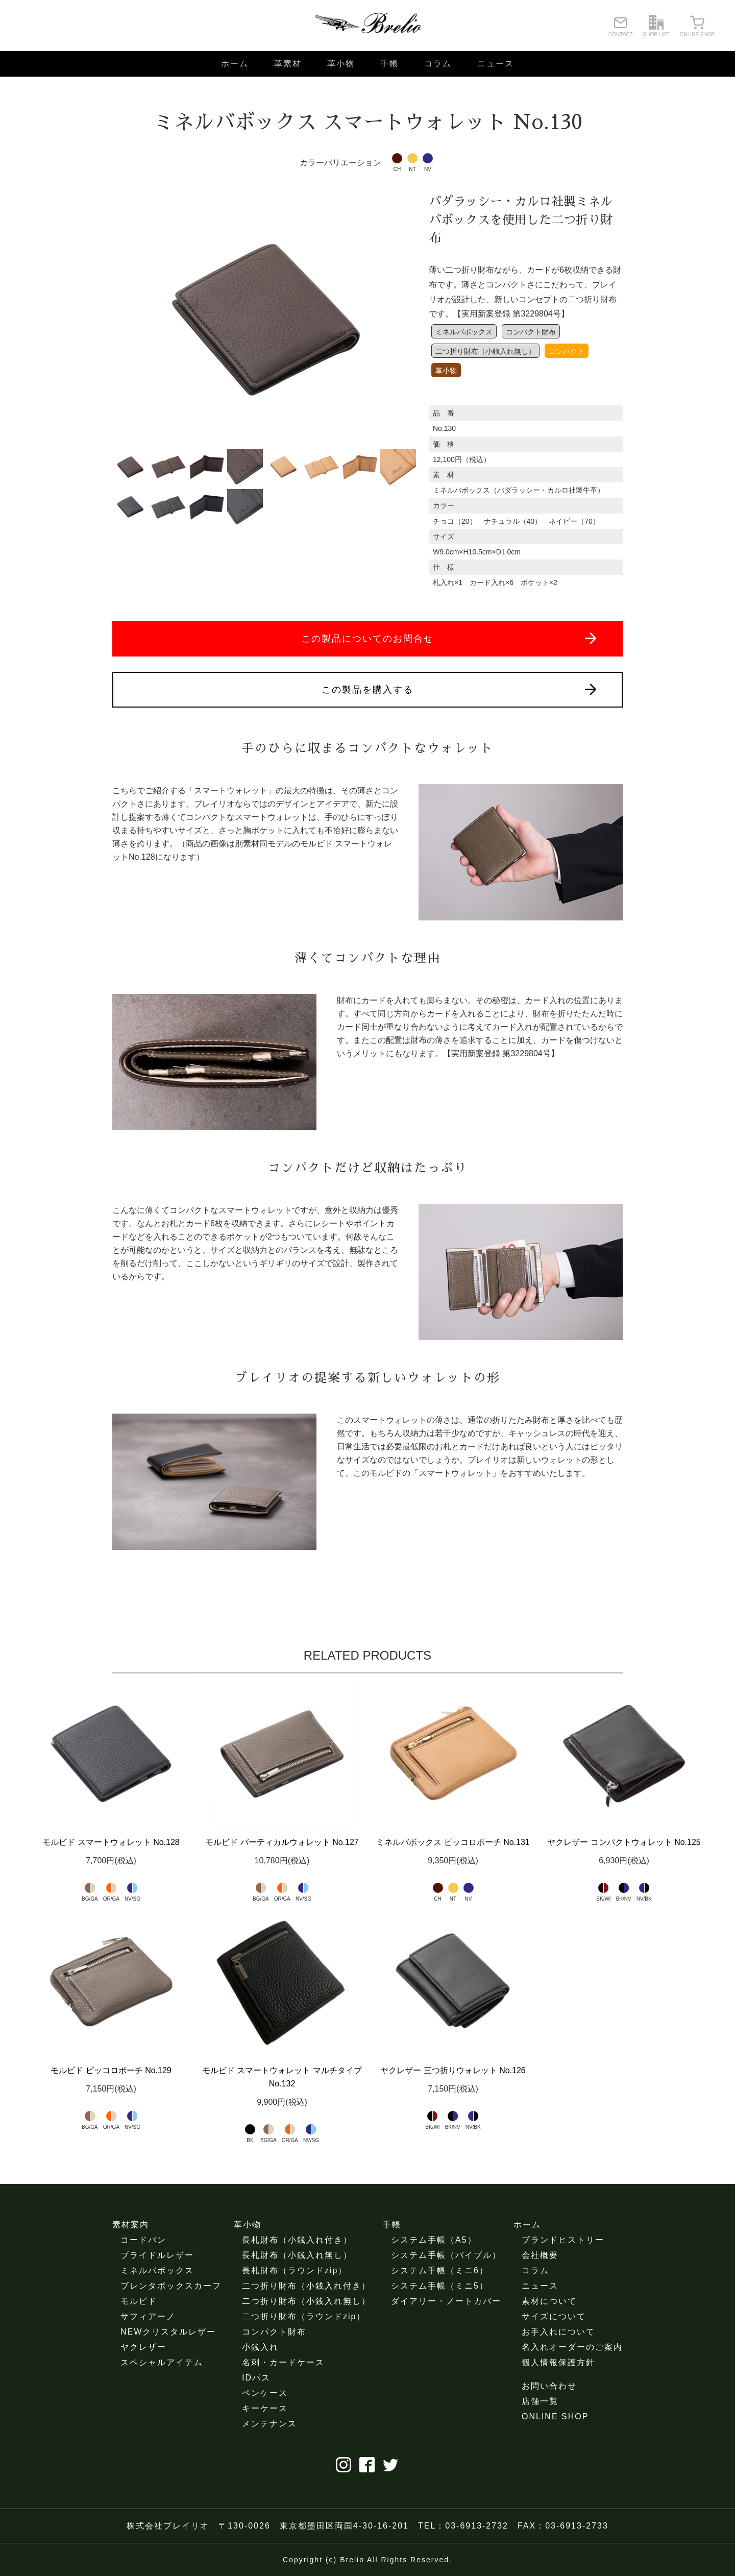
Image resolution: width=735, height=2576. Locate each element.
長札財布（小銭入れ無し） (297, 2255)
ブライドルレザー (157, 2255)
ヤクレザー (143, 2347)
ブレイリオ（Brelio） (367, 25)
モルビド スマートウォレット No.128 (110, 1842)
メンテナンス (269, 2423)
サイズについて (554, 2316)
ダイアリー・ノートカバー (446, 2301)
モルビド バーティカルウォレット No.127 (281, 1842)
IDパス (256, 2377)
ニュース (495, 63)
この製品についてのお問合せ (448, 638)
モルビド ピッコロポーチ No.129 (111, 2070)
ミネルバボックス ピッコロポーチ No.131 (452, 1842)
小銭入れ (260, 2347)
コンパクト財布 (531, 332)
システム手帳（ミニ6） (439, 2270)
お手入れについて (558, 2331)
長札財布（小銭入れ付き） (297, 2239)
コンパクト (566, 351)
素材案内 (130, 2224)
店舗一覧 (540, 2401)
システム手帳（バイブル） (446, 2255)
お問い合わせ (549, 2385)
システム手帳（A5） (434, 2239)
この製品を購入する (459, 689)
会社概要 (540, 2255)
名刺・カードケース (283, 2362)
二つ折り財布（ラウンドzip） (303, 2316)
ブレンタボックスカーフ (171, 2285)
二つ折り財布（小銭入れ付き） (306, 2285)
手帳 (389, 63)
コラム (438, 63)
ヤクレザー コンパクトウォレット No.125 (623, 1842)
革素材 (288, 63)
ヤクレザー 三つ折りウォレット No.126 (452, 2070)
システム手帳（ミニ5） (439, 2285)
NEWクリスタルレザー (168, 2331)
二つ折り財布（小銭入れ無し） (485, 351)
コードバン (143, 2239)
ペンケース (265, 2393)
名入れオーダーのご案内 (572, 2347)
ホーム (235, 63)
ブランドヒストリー (563, 2239)
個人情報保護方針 (558, 2362)
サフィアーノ (148, 2316)
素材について (549, 2301)
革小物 (341, 63)
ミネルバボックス (464, 332)
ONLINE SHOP (555, 2416)
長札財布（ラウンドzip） (294, 2270)
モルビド (138, 2301)
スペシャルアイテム (161, 2362)
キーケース (265, 2408)
